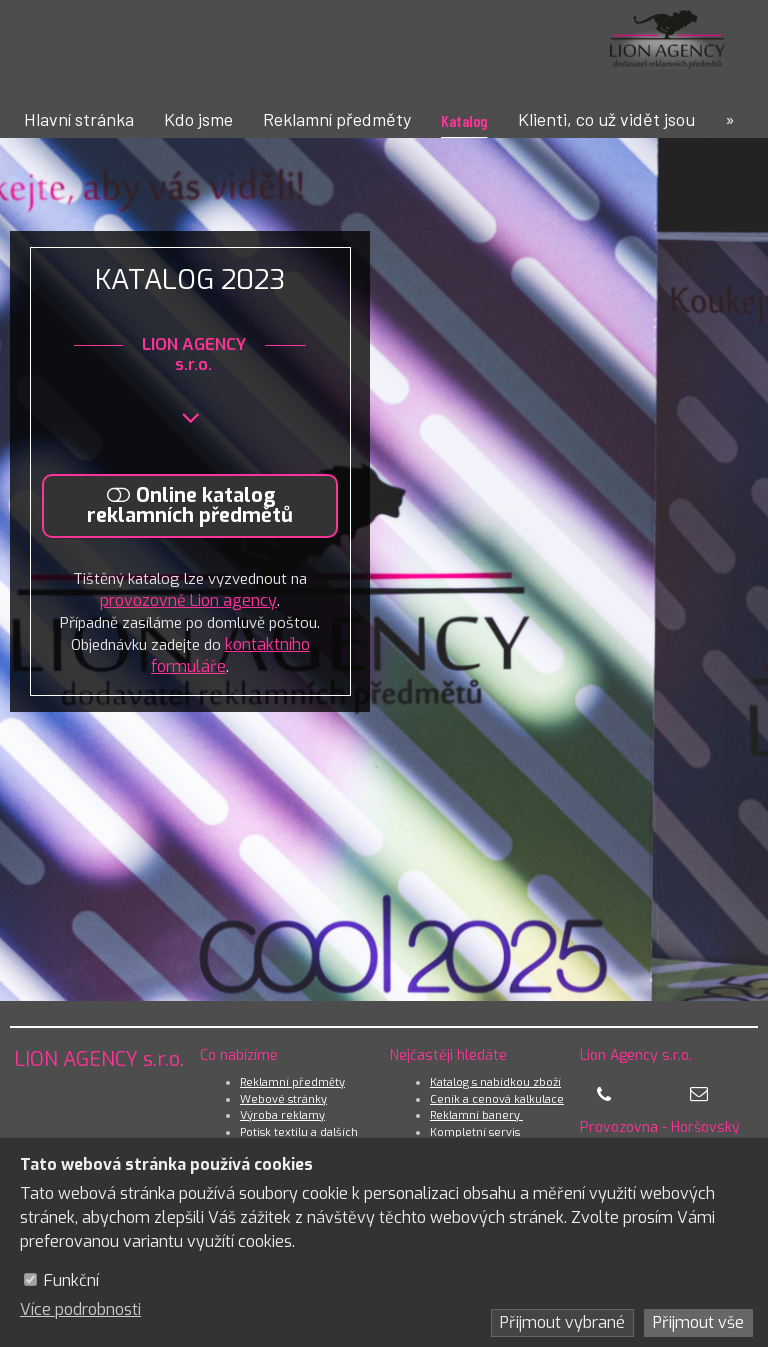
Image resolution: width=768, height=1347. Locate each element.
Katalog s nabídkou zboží (495, 1082)
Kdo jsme (198, 119)
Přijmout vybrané (562, 1322)
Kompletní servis (475, 1132)
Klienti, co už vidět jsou (606, 119)
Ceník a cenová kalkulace (497, 1099)
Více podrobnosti (80, 1309)
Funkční (71, 1280)
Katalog (464, 120)
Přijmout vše (698, 1322)
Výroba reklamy (282, 1115)
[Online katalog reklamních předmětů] (195, 506)
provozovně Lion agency (193, 602)
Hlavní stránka (79, 119)
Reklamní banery (476, 1115)
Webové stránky (283, 1099)
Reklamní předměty (337, 119)
